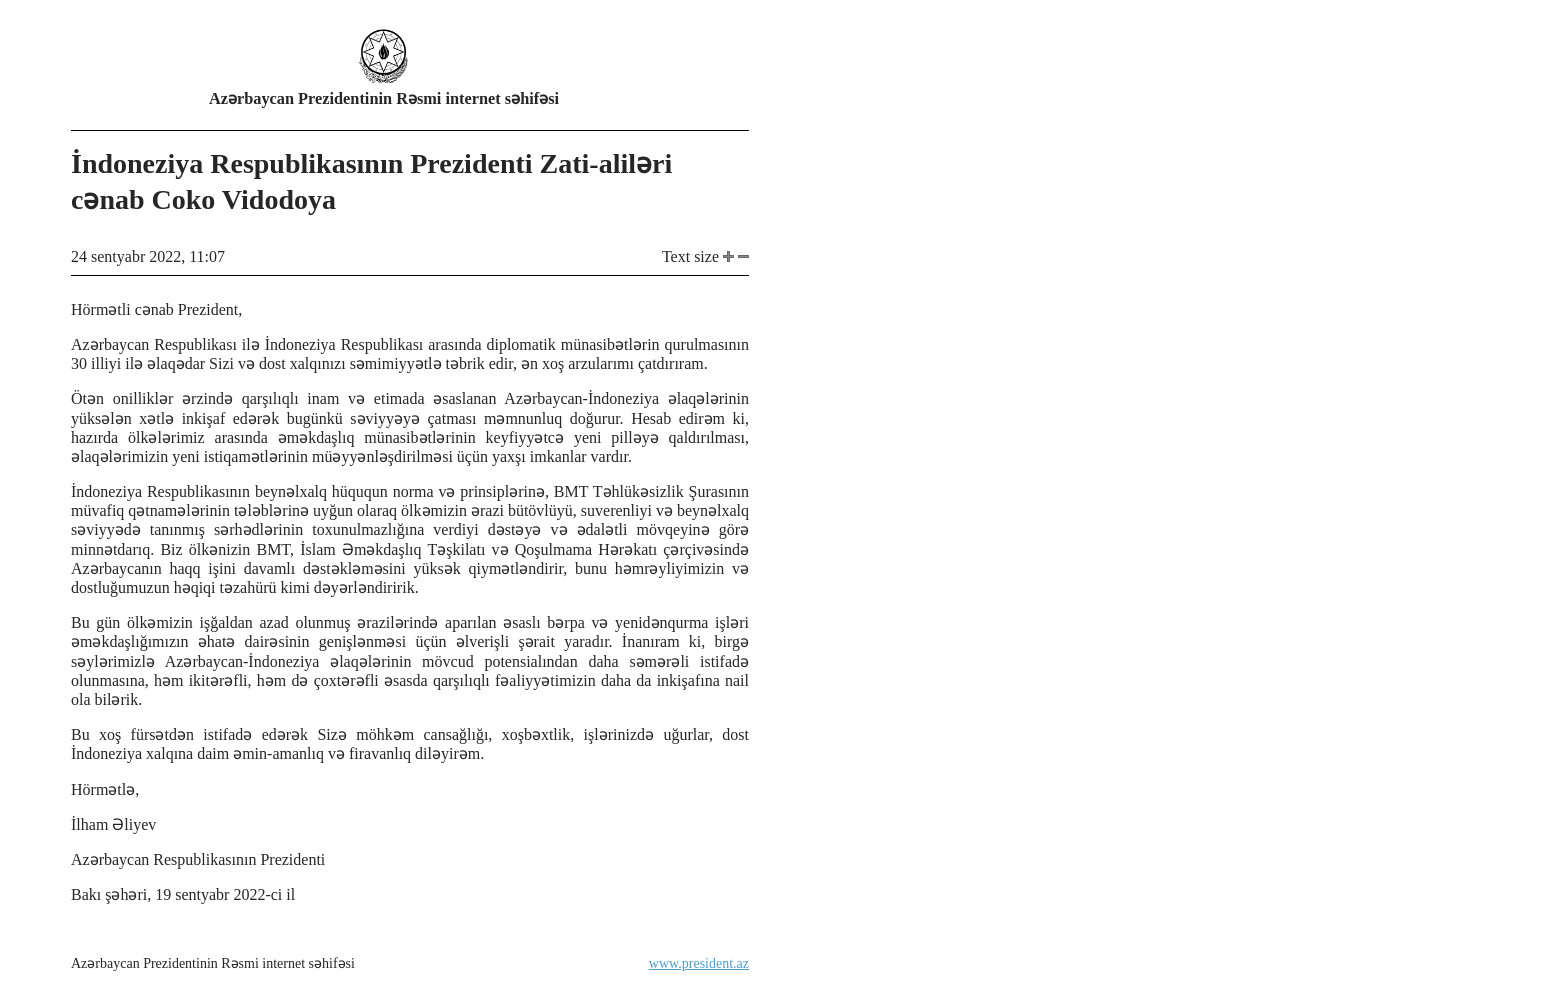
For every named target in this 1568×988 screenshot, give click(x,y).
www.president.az (699, 963)
